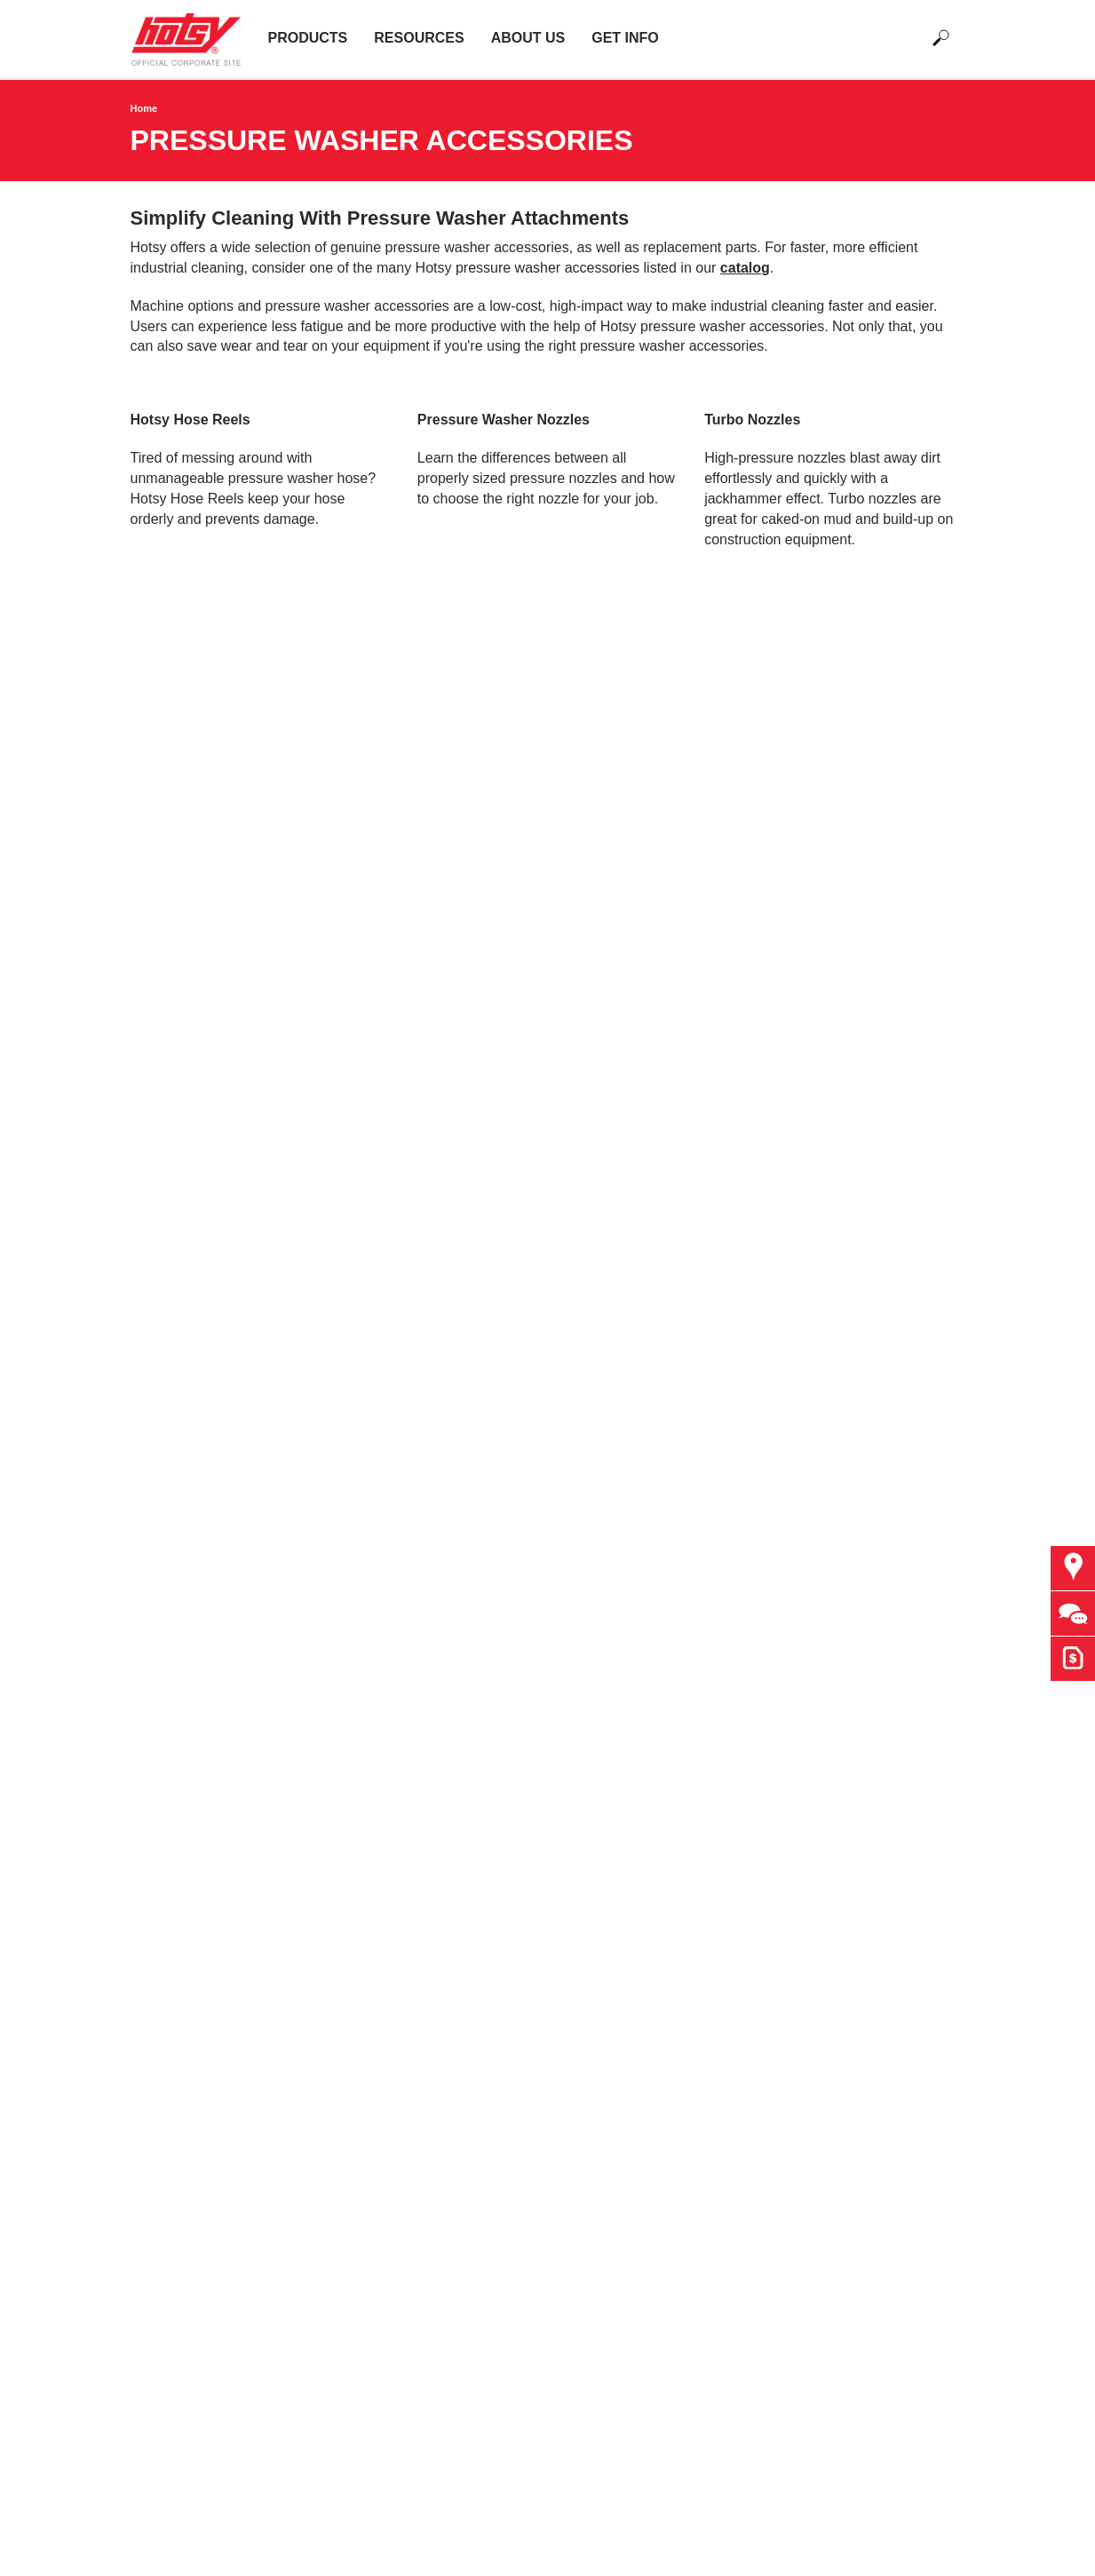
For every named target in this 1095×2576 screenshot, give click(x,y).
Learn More (474, 584)
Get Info (625, 37)
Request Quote (609, 1589)
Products (308, 37)
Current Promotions (407, 1732)
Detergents (165, 1711)
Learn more (187, 584)
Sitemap (371, 1874)
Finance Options (397, 1630)
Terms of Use (387, 1793)
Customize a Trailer (622, 1610)
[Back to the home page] (193, 38)
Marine (152, 1894)
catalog (745, 267)
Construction (170, 1813)
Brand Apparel (390, 1589)
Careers (370, 1610)
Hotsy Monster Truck (410, 1650)
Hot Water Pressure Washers (222, 1549)
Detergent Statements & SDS (223, 1732)
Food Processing (184, 1854)
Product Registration (409, 1691)
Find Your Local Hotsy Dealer (653, 1549)
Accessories (169, 1691)
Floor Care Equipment (200, 1670)
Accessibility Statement (418, 1834)
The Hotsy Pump (183, 1610)
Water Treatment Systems (212, 1650)
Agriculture (164, 1793)
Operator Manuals (402, 1670)
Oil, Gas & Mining (186, 1914)
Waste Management (194, 1955)
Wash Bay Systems (192, 1630)
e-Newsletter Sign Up (628, 1650)
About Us (528, 37)
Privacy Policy (389, 1813)
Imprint (367, 1854)
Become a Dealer (616, 1630)
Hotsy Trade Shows (407, 1711)
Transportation (176, 1935)
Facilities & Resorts (191, 1834)
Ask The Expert (609, 1569)
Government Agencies (415, 1569)
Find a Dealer (408, 1408)
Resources (419, 37)
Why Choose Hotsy (406, 1549)
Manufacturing (175, 1874)
